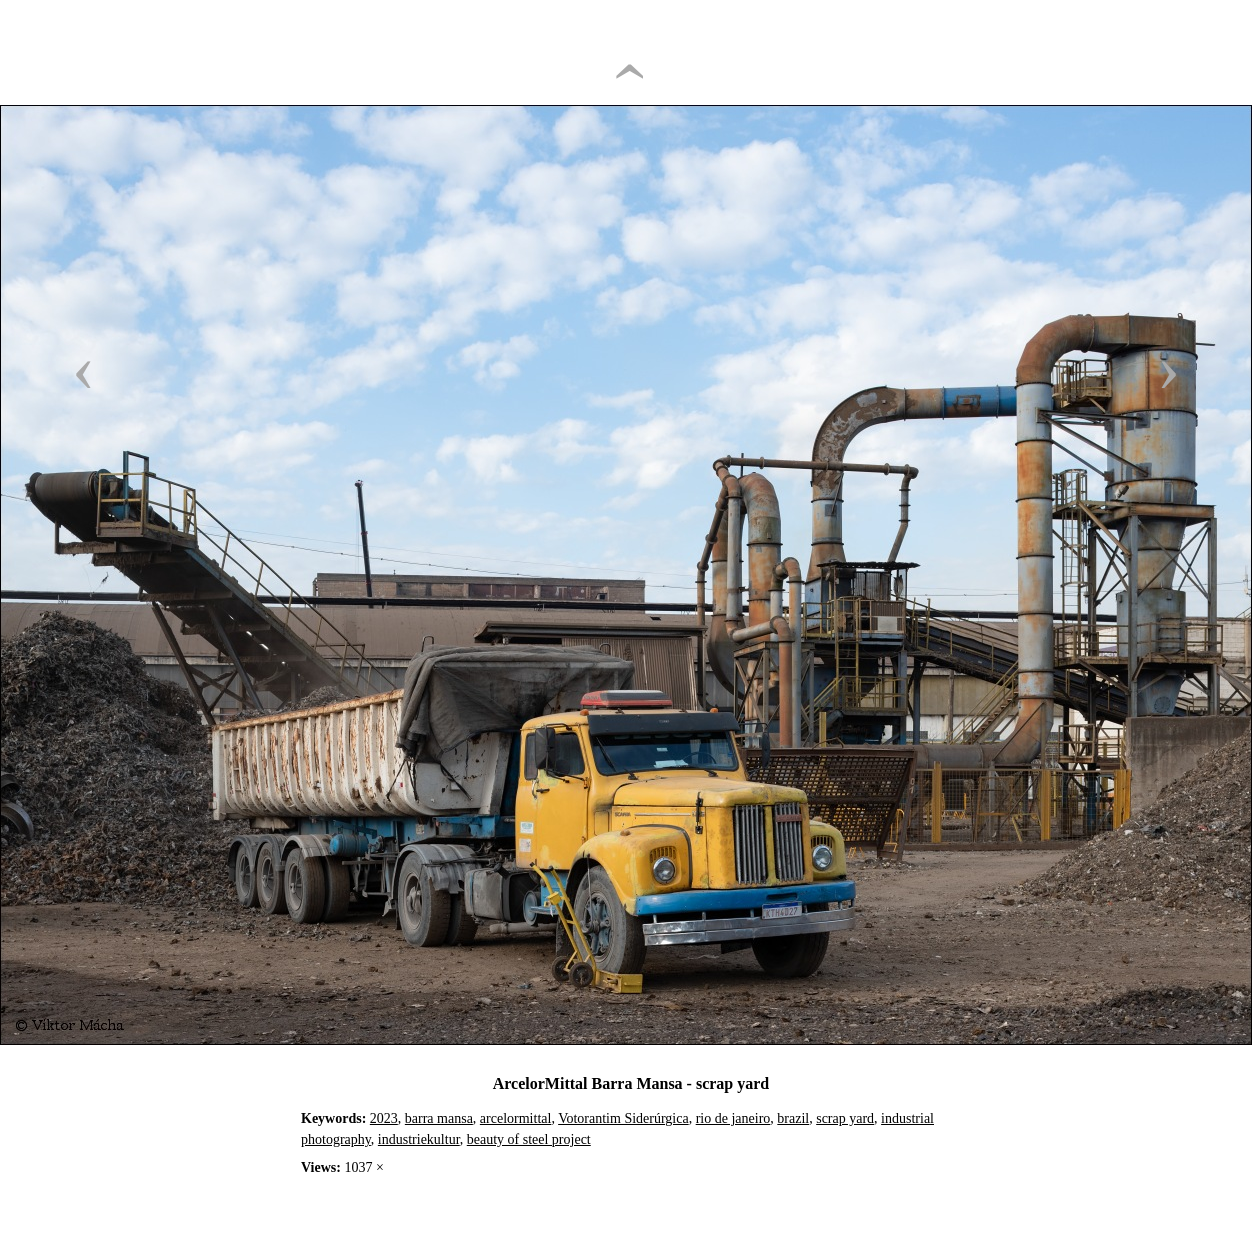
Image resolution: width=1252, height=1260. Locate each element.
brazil (793, 1118)
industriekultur (419, 1139)
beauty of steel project (529, 1139)
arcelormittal (516, 1118)
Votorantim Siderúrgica (623, 1118)
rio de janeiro (733, 1118)
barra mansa (439, 1118)
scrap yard (845, 1118)
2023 (384, 1118)
